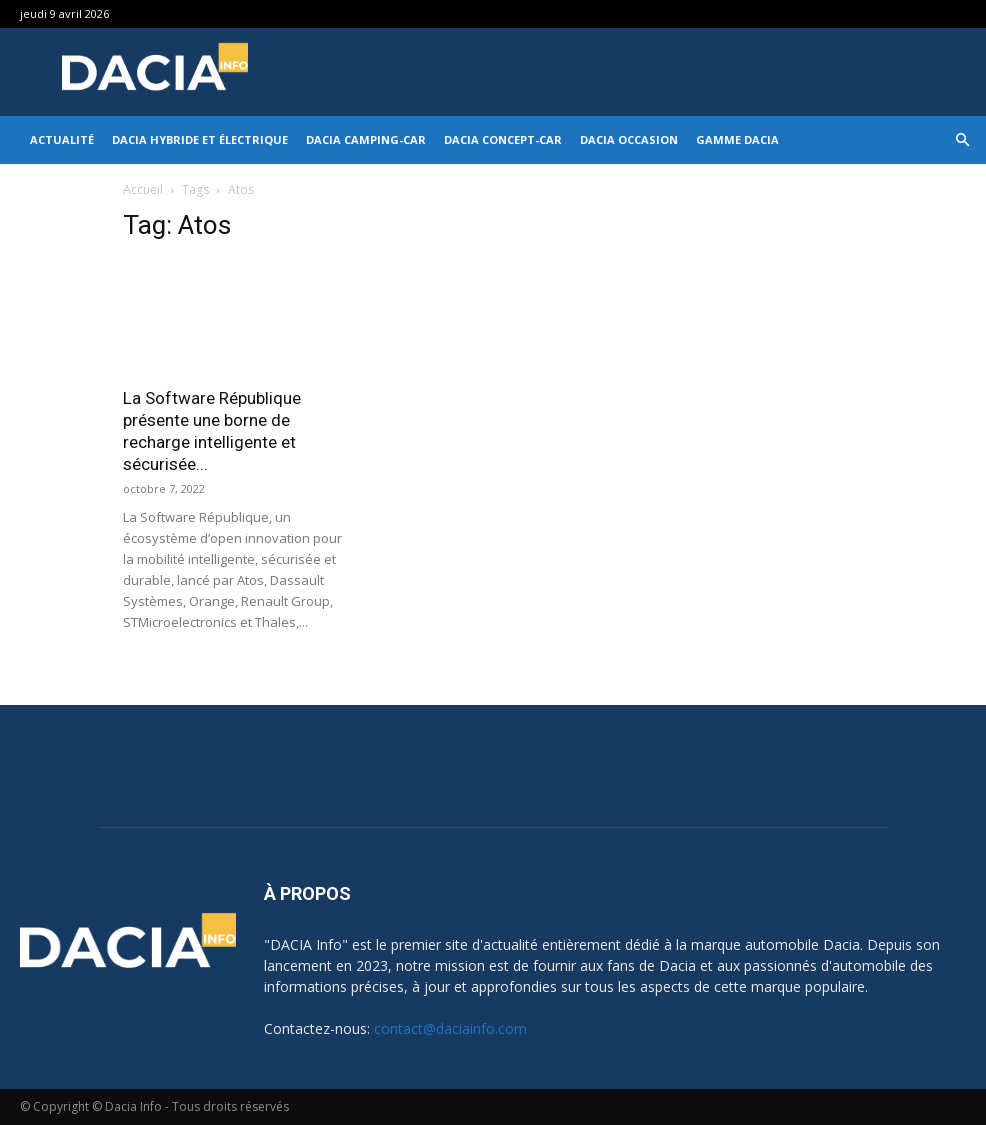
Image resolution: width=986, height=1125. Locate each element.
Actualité (62, 139)
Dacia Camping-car (366, 139)
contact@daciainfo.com (450, 1028)
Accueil (143, 189)
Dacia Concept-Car (503, 139)
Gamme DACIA (737, 139)
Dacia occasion (629, 139)
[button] (962, 140)
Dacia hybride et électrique (200, 139)
